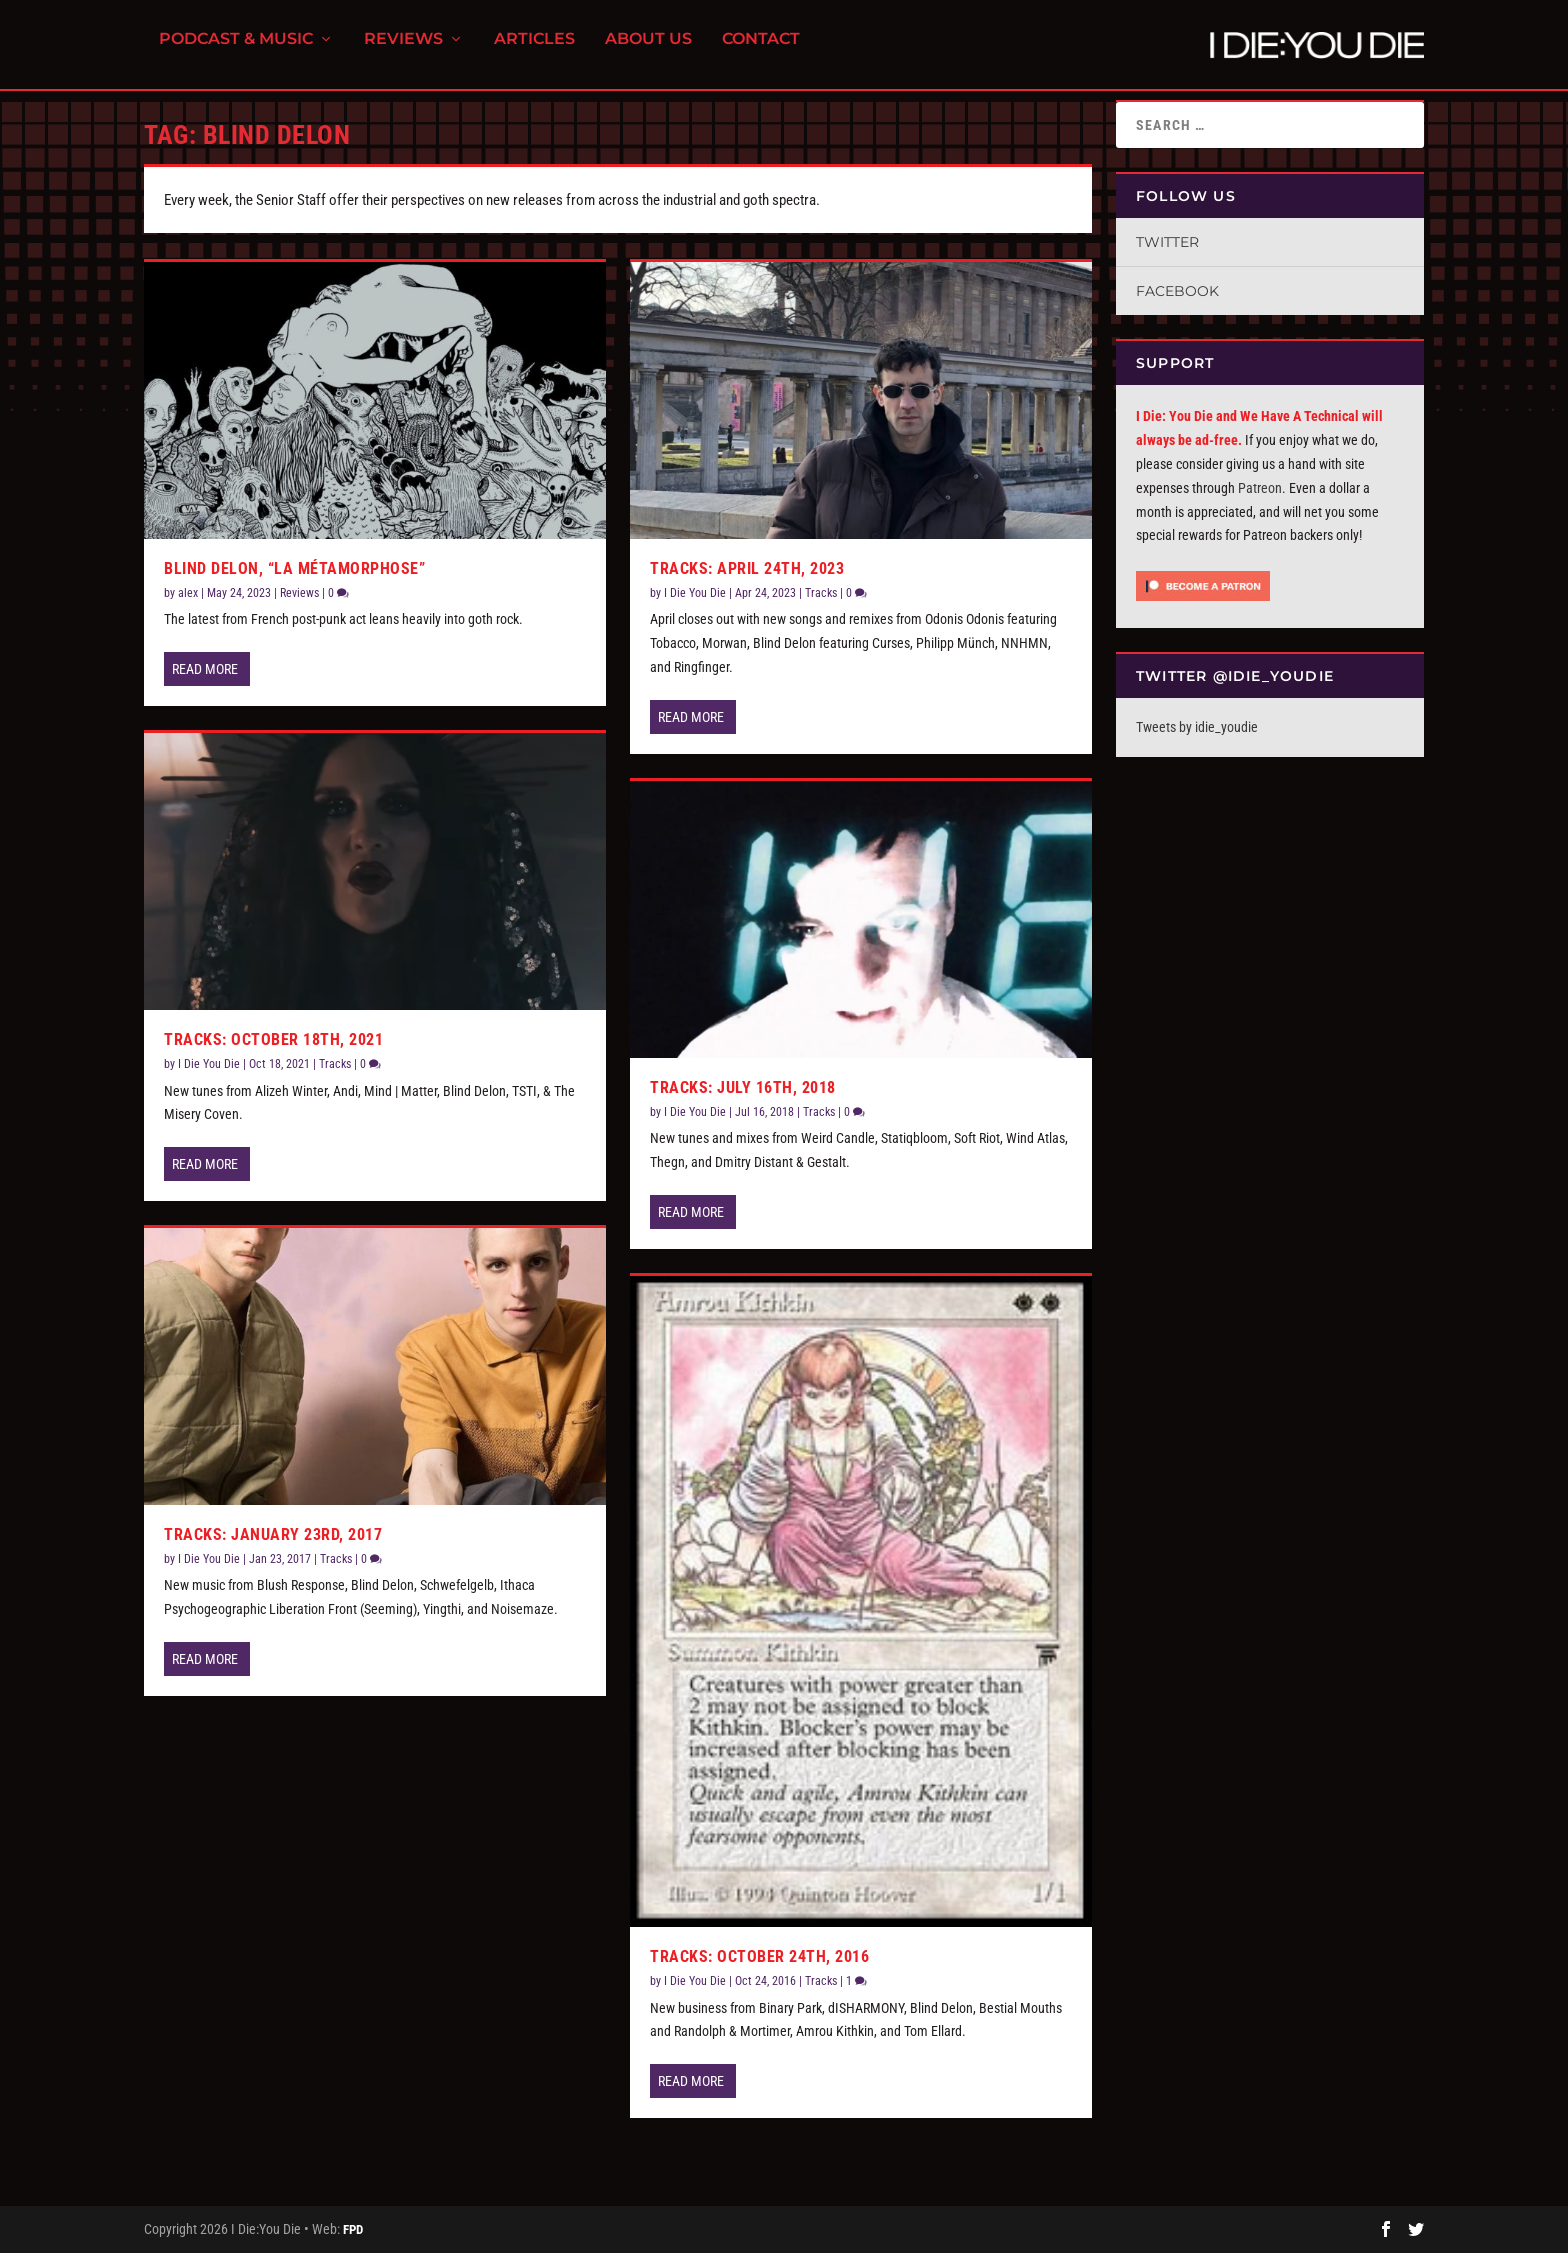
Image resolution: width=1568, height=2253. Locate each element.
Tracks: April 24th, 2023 (747, 568)
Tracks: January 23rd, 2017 (273, 1534)
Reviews (403, 50)
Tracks (335, 1064)
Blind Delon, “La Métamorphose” (294, 568)
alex (188, 593)
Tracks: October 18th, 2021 (273, 1039)
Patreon (1260, 488)
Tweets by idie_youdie (1197, 727)
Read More (205, 669)
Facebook (1177, 291)
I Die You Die (209, 1064)
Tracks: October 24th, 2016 (759, 1956)
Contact (761, 50)
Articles (534, 50)
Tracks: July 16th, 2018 (743, 1087)
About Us (648, 50)
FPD (353, 2229)
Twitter (1167, 242)
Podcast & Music (236, 50)
